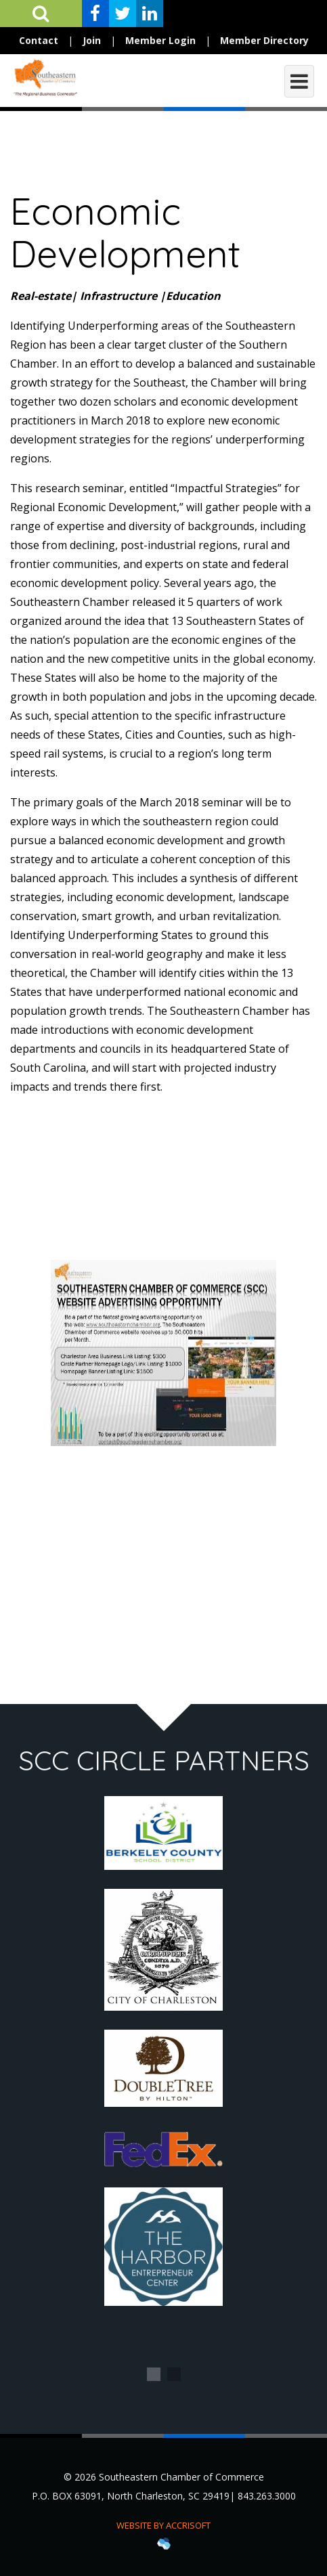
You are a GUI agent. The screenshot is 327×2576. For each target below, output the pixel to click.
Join (92, 40)
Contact (38, 40)
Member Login (160, 40)
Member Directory (264, 40)
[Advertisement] (163, 1560)
